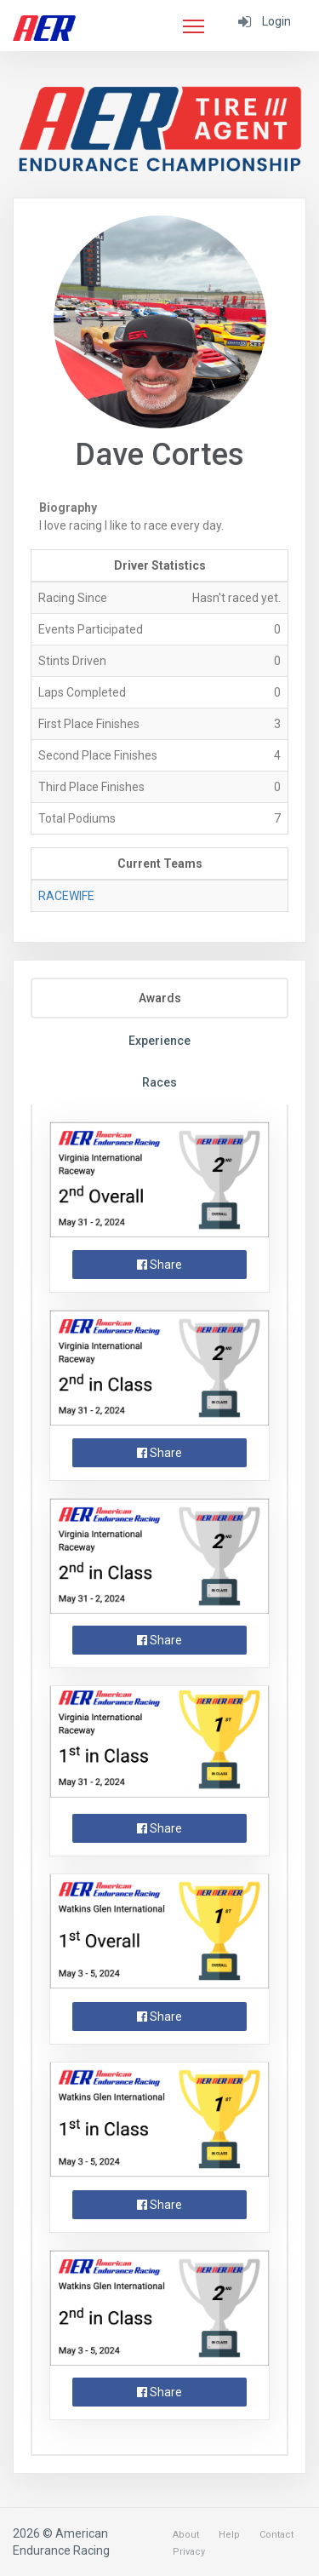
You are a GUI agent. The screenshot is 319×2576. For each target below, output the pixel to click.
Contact (276, 2534)
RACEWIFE (66, 896)
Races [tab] (159, 1082)
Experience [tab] (159, 1040)
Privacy (189, 2551)
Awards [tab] (160, 998)
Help (229, 2534)
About (186, 2534)
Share (159, 1264)
